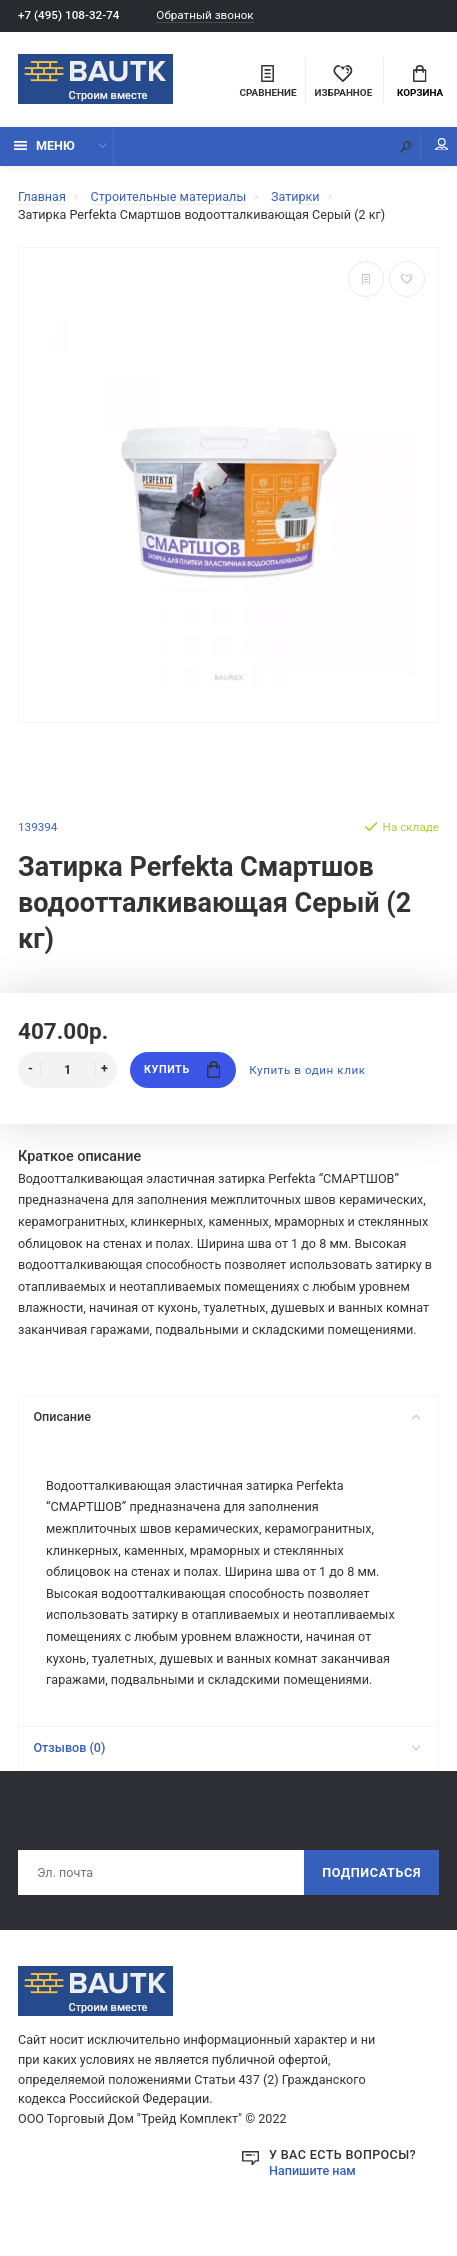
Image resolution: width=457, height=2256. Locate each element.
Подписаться (371, 1872)
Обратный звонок (204, 15)
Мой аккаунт (442, 144)
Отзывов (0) (226, 1747)
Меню (44, 145)
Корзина (420, 82)
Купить (182, 1069)
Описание (226, 1416)
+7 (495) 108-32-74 (68, 15)
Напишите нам (312, 2170)
